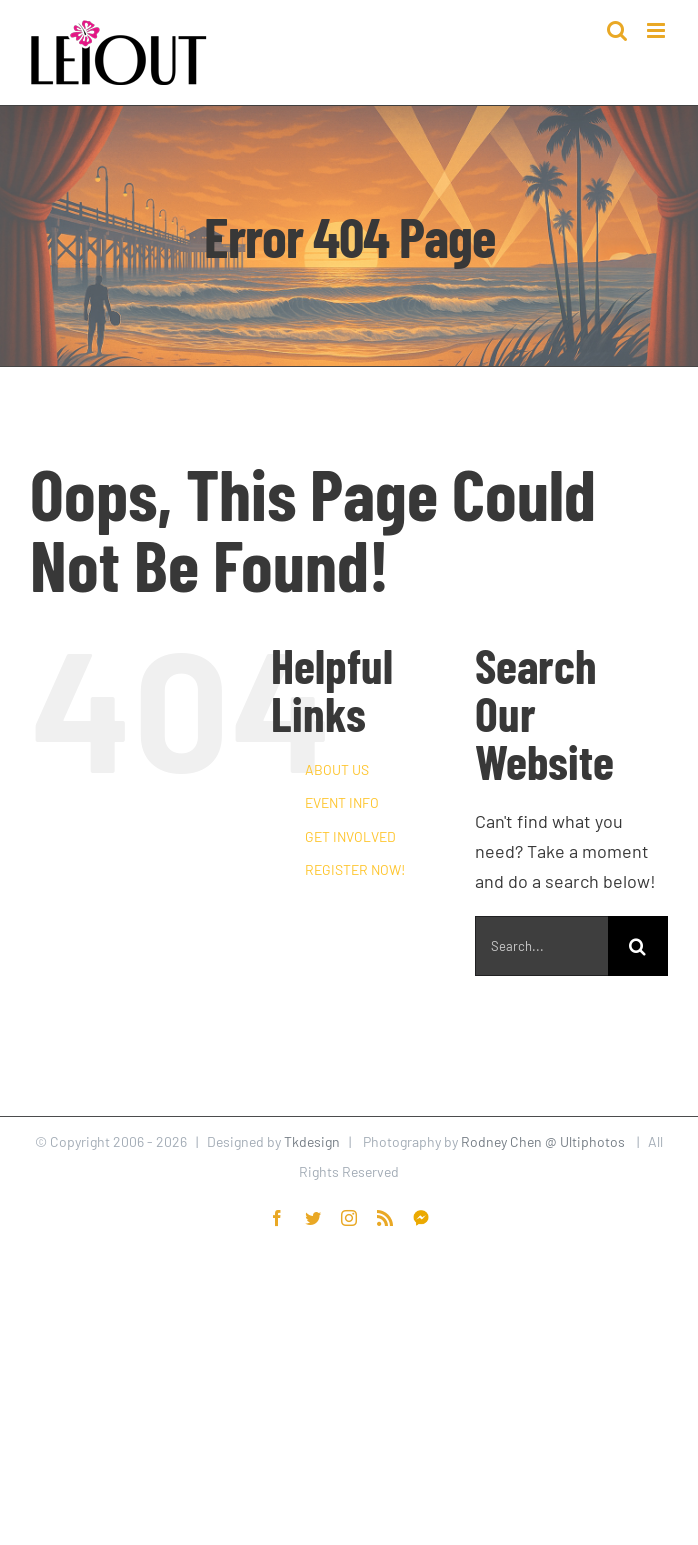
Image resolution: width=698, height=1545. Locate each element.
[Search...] (541, 946)
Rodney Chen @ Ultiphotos (543, 1141)
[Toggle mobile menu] (657, 30)
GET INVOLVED (350, 836)
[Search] (638, 946)
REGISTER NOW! (355, 869)
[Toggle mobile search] (617, 30)
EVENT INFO (342, 802)
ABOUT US (337, 769)
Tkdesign (312, 1141)
